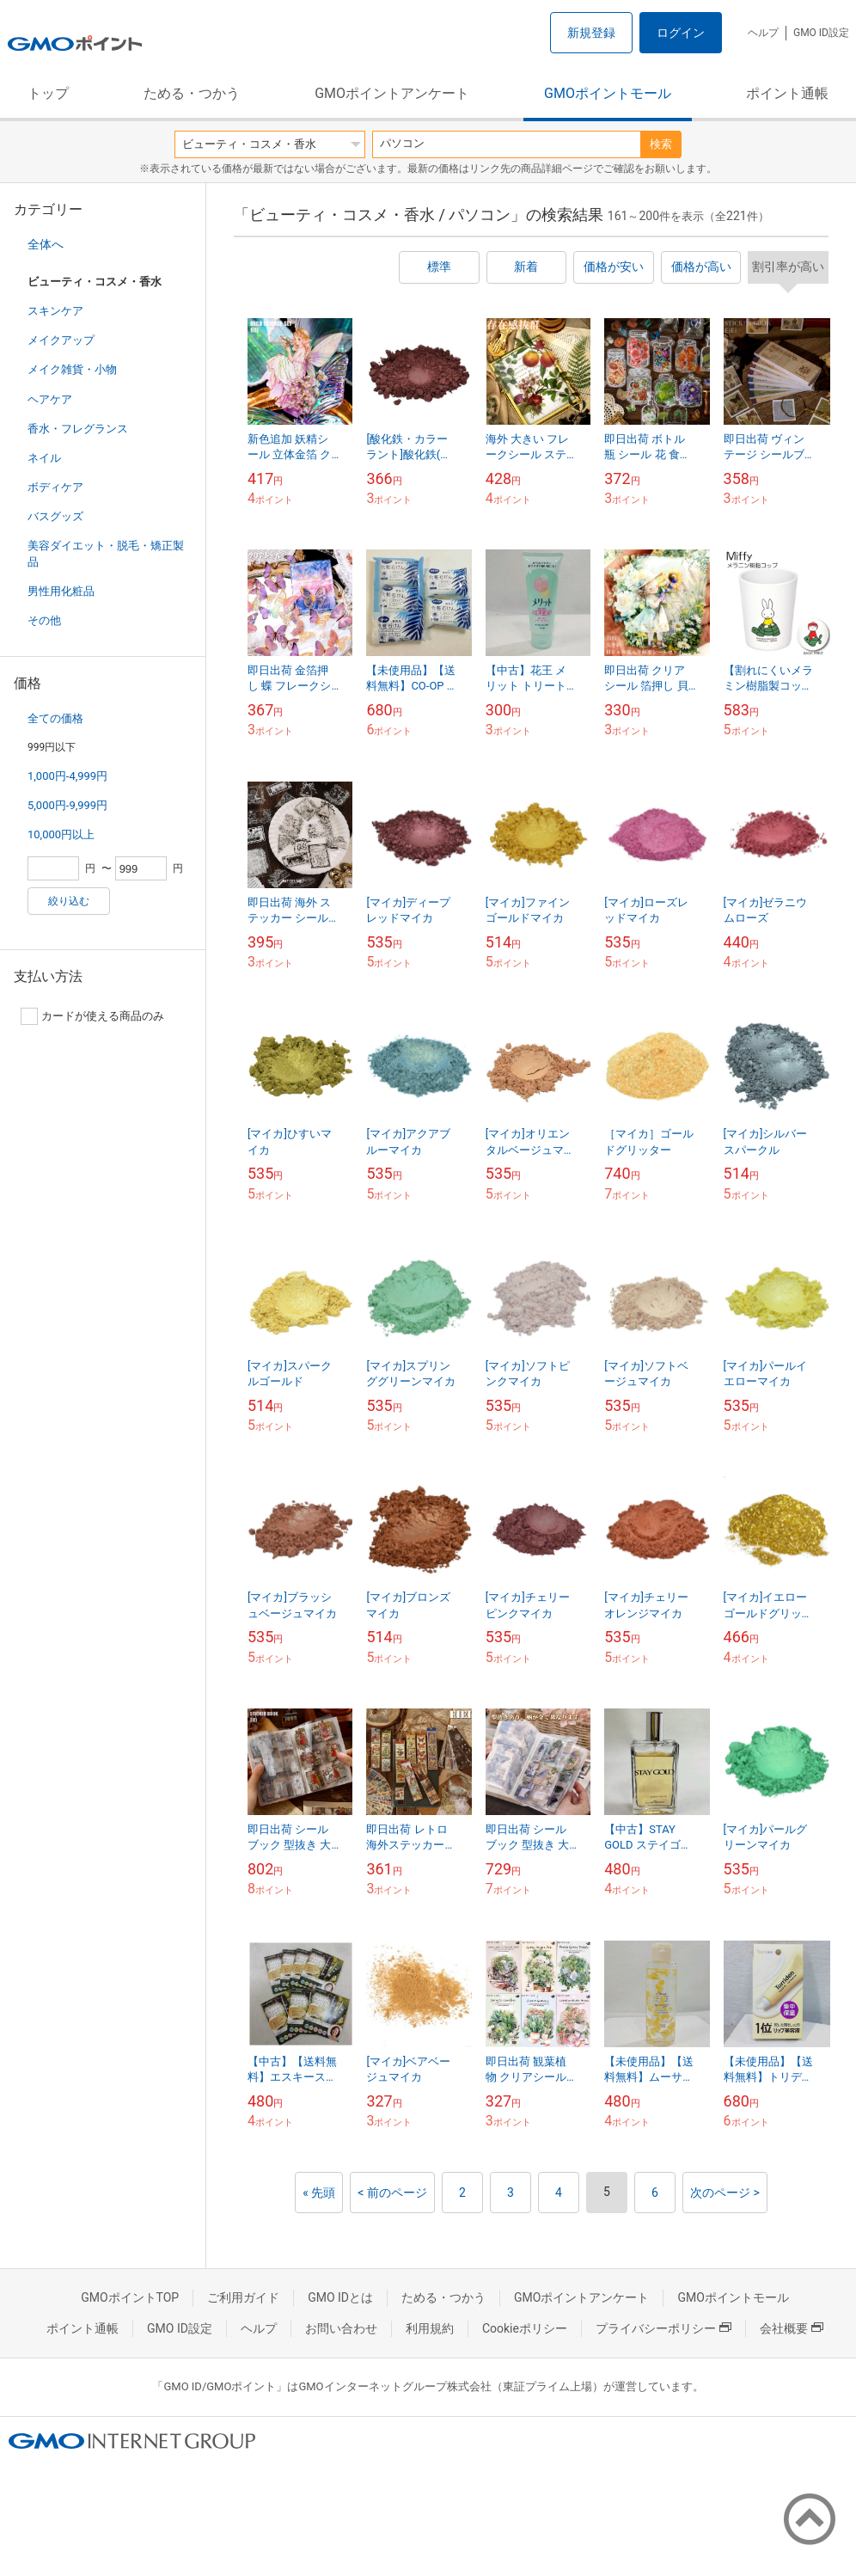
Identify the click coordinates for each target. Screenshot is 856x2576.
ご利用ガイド (243, 2297)
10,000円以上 (61, 834)
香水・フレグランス (78, 428)
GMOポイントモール (607, 93)
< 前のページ (392, 2192)
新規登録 (591, 33)
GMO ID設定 (821, 33)
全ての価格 (55, 718)
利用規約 (430, 2328)
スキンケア (55, 310)
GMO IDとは (340, 2297)
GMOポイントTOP (130, 2297)
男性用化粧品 (61, 591)
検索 (661, 144)
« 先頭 (319, 2192)
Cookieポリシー (524, 2328)
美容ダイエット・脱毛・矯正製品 (106, 553)
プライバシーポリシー (663, 2328)
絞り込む (68, 901)
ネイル (44, 457)
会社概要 (791, 2328)
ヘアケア (50, 399)
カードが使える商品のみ (92, 1016)
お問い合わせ (341, 2328)
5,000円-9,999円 (67, 805)
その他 (44, 620)
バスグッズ (55, 516)
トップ (48, 93)
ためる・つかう (192, 93)
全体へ (46, 244)
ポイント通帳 (787, 93)
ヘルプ (763, 33)
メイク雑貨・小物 (72, 369)
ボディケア (55, 487)
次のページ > (725, 2192)
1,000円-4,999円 (67, 776)
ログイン (681, 33)
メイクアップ (61, 340)
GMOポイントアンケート (392, 93)
